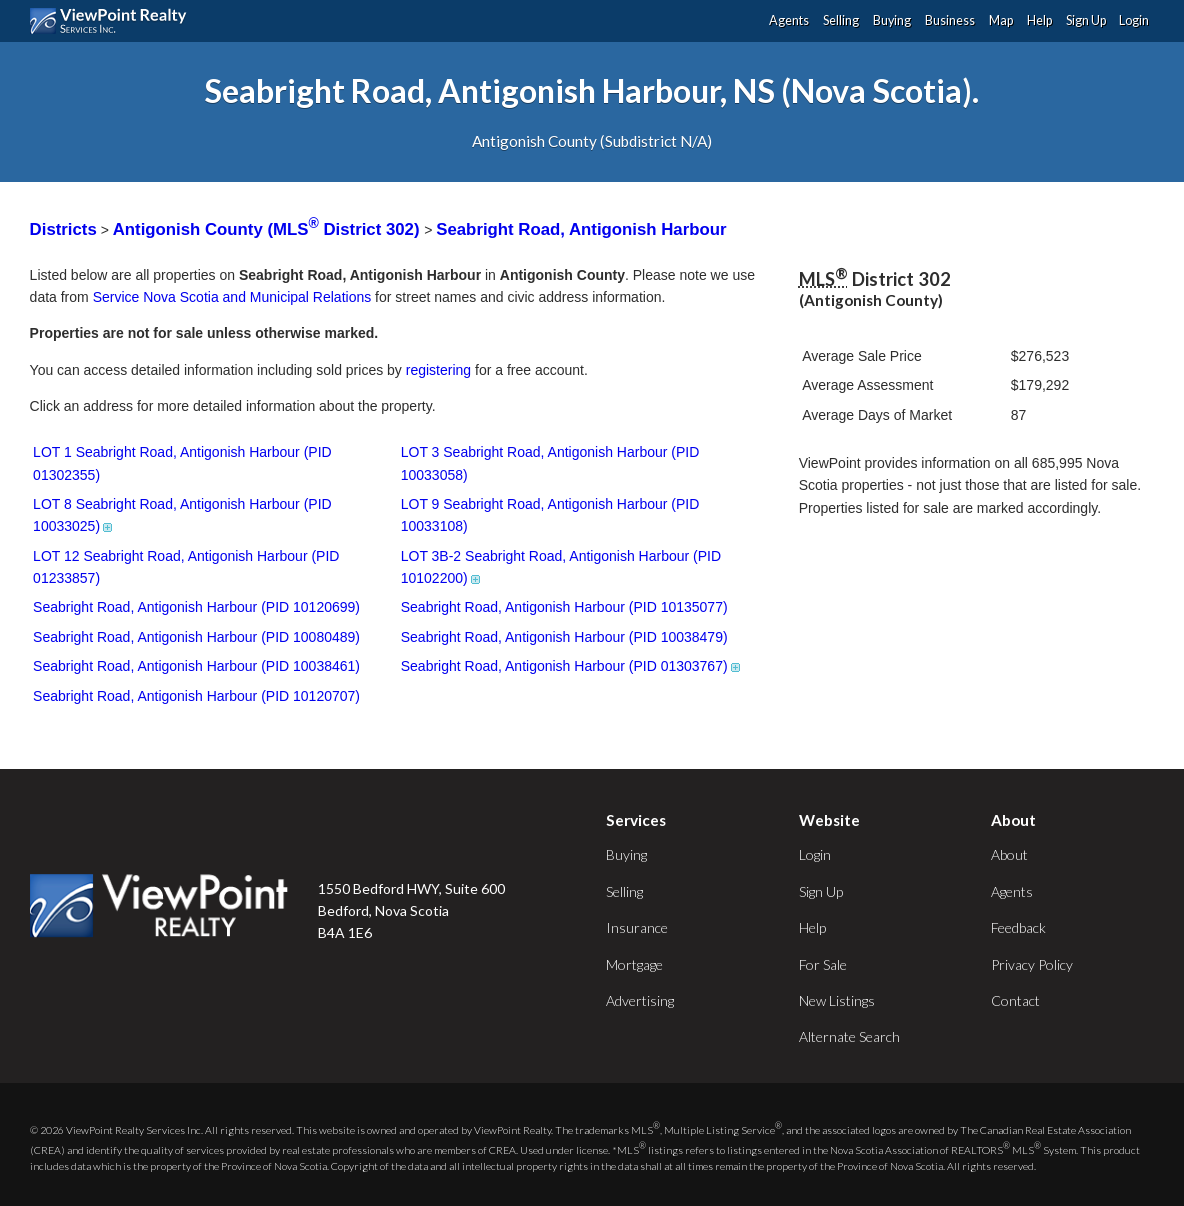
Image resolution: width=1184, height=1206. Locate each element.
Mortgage (634, 964)
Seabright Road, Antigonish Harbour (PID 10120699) (196, 607)
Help (1039, 20)
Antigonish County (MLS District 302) (268, 229)
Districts (63, 229)
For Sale (823, 964)
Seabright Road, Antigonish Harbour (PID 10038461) (196, 666)
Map (1001, 20)
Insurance (637, 927)
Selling (841, 20)
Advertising (640, 1000)
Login (1134, 20)
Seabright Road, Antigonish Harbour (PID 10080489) (196, 637)
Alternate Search (849, 1036)
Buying (892, 20)
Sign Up (1086, 20)
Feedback (1018, 927)
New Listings (837, 1000)
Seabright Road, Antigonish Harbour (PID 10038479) (564, 637)
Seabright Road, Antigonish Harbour (581, 229)
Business (950, 20)
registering (438, 370)
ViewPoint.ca (113, 21)
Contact (1015, 1000)
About (1009, 854)
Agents (789, 20)
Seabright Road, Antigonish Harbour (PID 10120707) (196, 696)
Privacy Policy (1032, 964)
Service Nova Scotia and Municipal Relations (232, 297)
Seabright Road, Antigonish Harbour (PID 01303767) (572, 666)
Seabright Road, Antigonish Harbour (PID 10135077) (564, 607)
